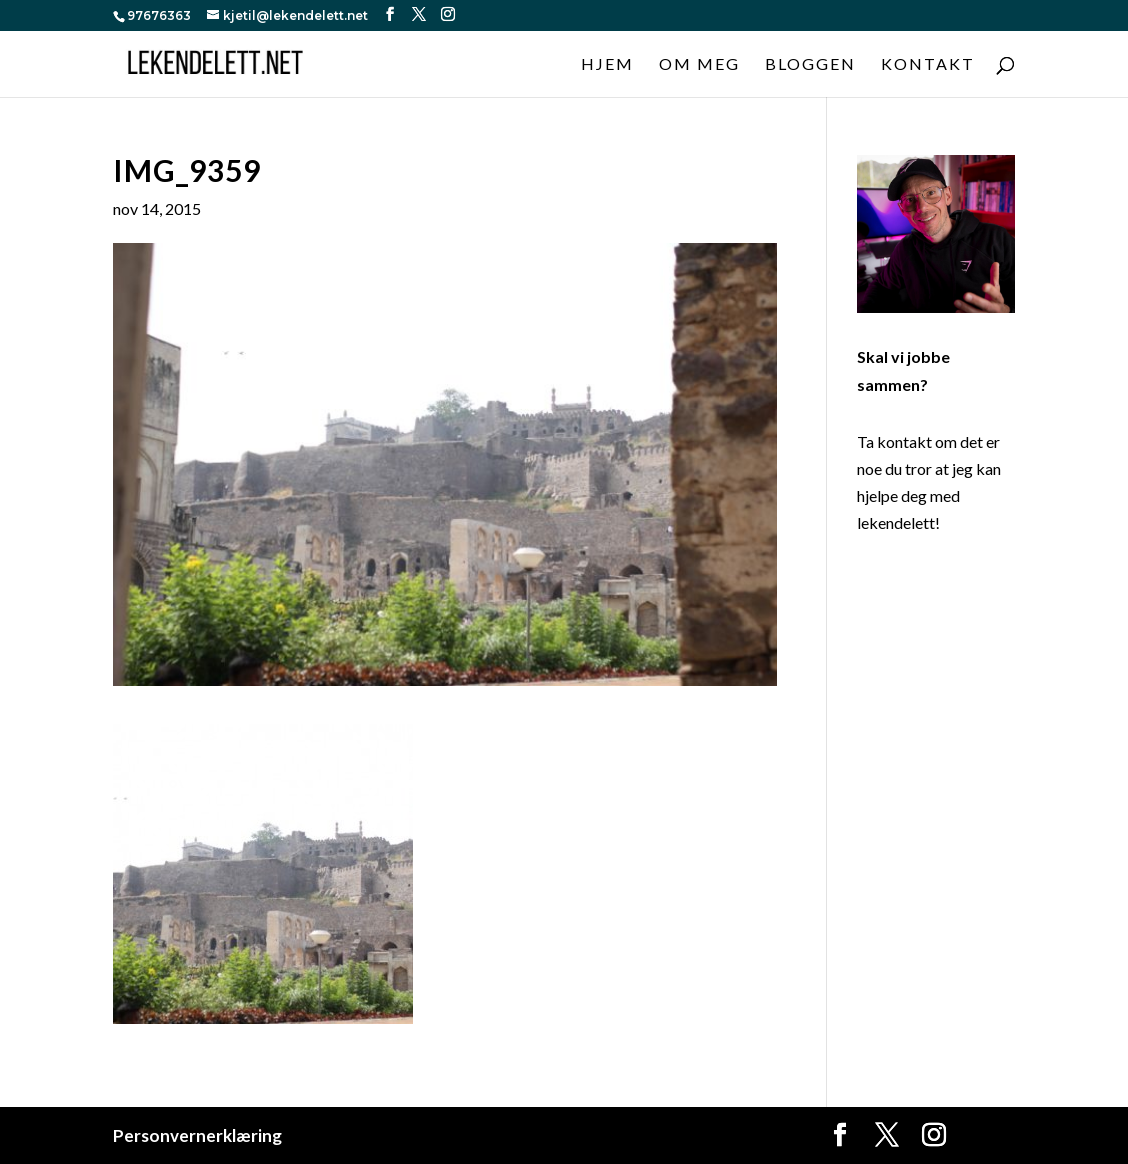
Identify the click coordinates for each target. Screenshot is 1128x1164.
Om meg (699, 65)
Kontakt (928, 65)
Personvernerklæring (197, 1135)
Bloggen (810, 65)
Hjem (607, 65)
